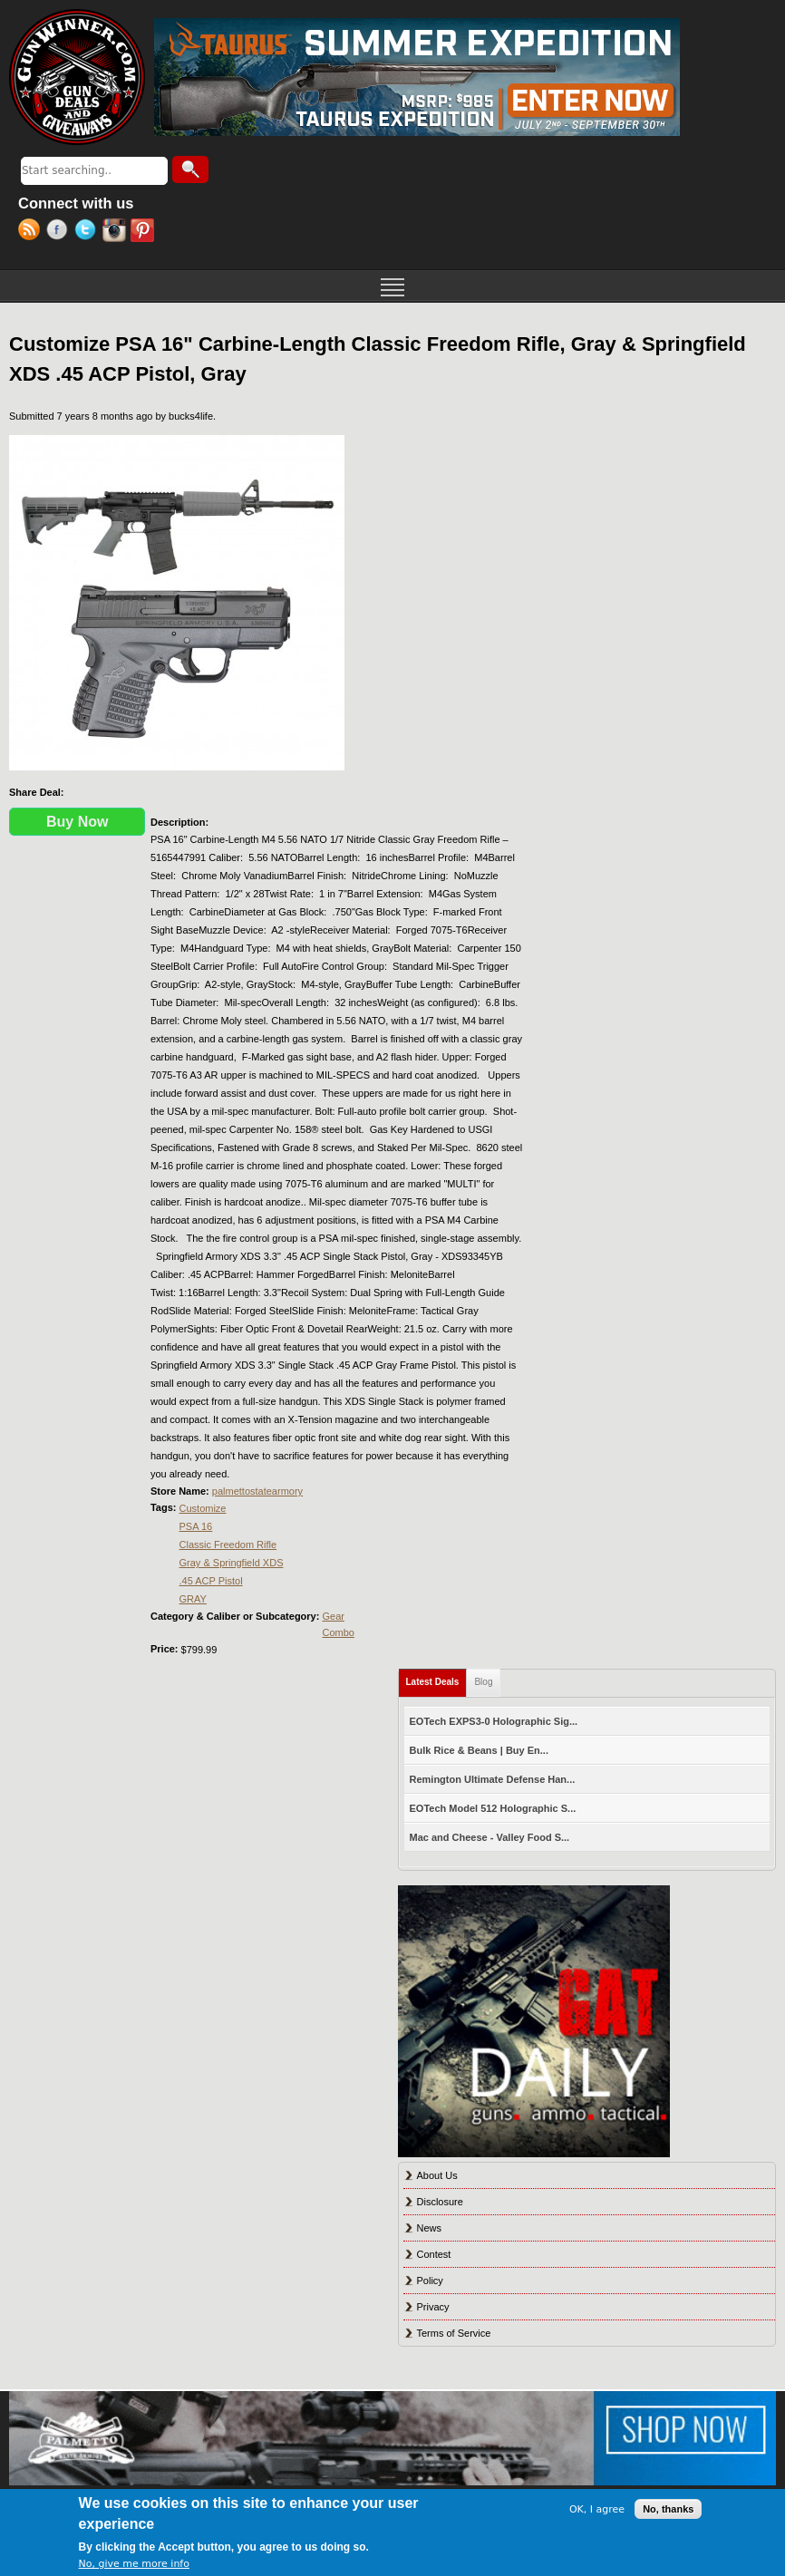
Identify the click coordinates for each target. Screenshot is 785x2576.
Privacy (433, 2306)
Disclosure (440, 2201)
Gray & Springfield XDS (231, 1562)
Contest (434, 2254)
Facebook (60, 232)
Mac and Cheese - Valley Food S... (490, 1837)
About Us (437, 2175)
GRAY (193, 1598)
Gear (333, 1616)
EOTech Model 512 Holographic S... (493, 1808)
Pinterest (145, 232)
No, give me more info (134, 2564)
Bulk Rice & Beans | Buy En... (479, 1750)
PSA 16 (196, 1526)
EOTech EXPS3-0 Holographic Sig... (494, 1721)
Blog (483, 1682)
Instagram (116, 232)
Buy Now (77, 821)
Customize (203, 1508)
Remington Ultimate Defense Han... (493, 1779)
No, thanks (668, 2508)
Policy (430, 2280)
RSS (32, 232)
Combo (338, 1632)
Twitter (88, 232)
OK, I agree (597, 2509)
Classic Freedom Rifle (228, 1544)
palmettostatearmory (257, 1491)
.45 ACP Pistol (211, 1580)
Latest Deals (437, 1678)
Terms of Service (454, 2333)
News (429, 2228)
